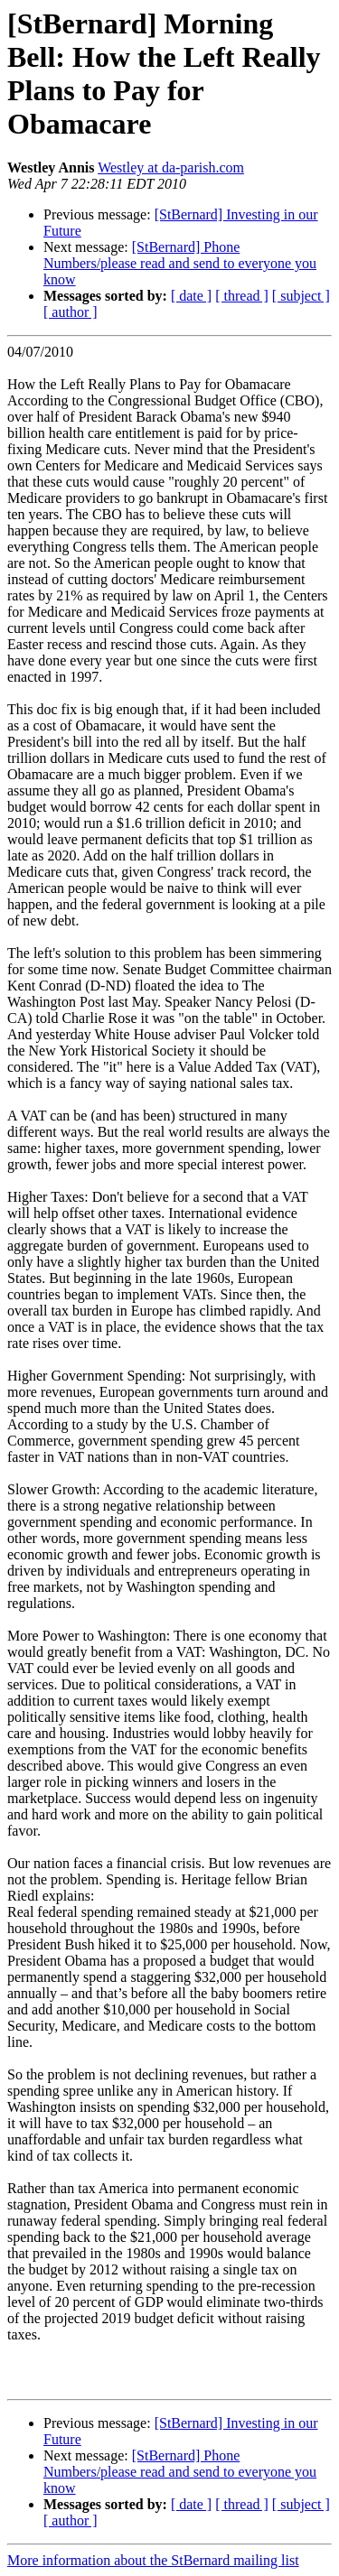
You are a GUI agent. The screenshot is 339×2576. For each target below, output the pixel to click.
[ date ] (191, 295)
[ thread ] (241, 295)
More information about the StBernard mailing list (153, 2560)
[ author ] (70, 312)
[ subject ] (301, 295)
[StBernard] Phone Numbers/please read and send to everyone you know (179, 263)
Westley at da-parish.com (171, 167)
